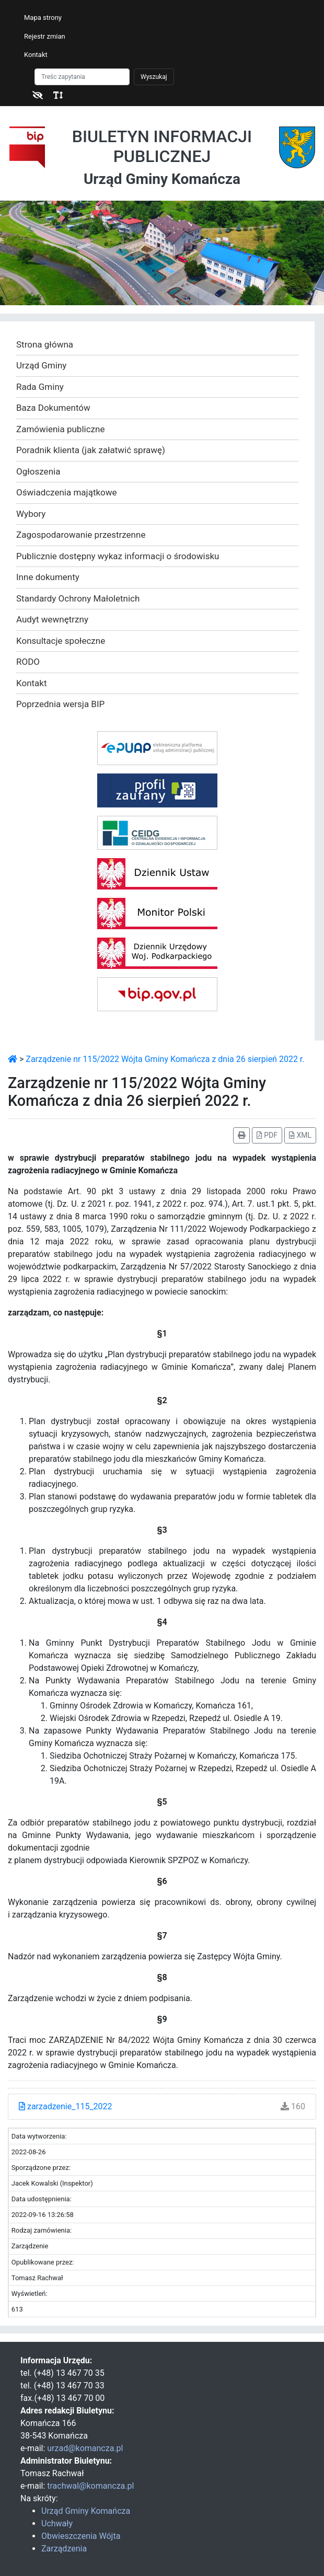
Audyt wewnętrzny (52, 619)
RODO (28, 661)
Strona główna (44, 344)
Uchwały (57, 2523)
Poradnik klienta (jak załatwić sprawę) (90, 450)
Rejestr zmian (44, 36)
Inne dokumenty (47, 577)
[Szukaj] (82, 76)
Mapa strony (43, 17)
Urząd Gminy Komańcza (85, 2511)
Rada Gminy (40, 387)
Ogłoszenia (38, 471)
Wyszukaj (154, 76)
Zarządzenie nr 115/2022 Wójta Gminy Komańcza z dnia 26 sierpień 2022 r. (165, 1059)
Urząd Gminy (41, 365)
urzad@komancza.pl (85, 2448)
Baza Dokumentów (53, 407)
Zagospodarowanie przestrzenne (80, 534)
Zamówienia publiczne (60, 429)
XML (300, 1135)
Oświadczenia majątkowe (66, 492)
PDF (267, 1135)
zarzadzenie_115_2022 (65, 2106)
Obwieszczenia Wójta (80, 2536)
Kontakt (36, 55)
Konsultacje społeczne (60, 641)
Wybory (30, 514)
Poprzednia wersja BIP (60, 704)
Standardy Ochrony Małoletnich (78, 598)
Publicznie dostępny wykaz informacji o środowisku (117, 556)
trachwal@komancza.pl (90, 2486)
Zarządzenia (64, 2549)
